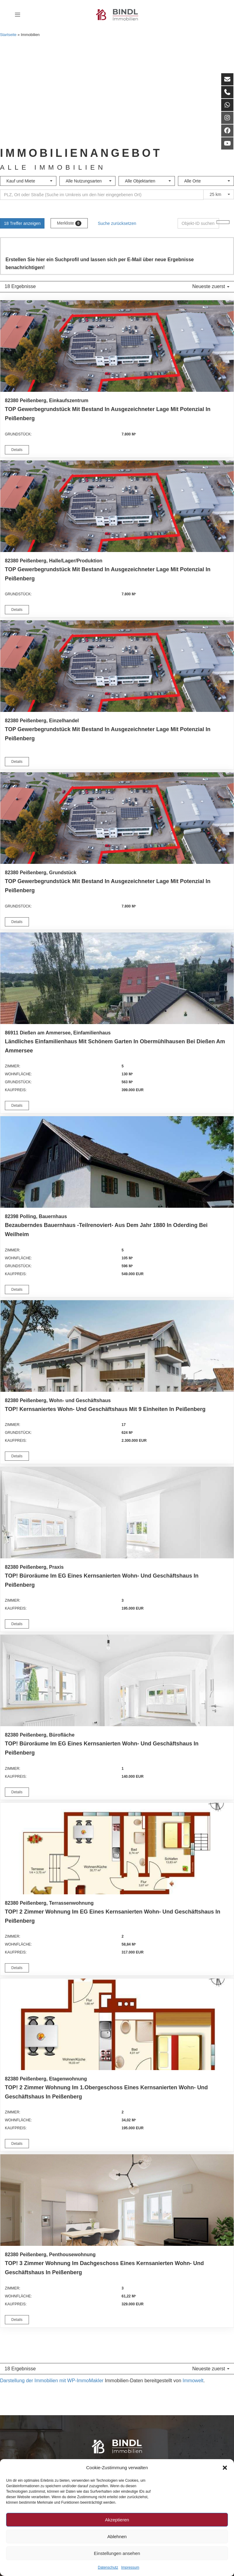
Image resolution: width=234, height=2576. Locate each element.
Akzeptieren (117, 2519)
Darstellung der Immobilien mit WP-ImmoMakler (52, 2380)
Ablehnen (116, 2536)
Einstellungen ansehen (117, 2553)
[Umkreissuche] (102, 194)
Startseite (8, 34)
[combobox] (28, 181)
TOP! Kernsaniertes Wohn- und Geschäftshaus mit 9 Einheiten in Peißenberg (105, 1409)
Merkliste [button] (69, 223)
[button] (225, 2468)
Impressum (130, 2567)
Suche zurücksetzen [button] (117, 223)
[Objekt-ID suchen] (198, 223)
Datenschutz (108, 2567)
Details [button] (17, 450)
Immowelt (193, 2380)
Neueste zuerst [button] (210, 286)
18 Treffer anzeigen (22, 223)
